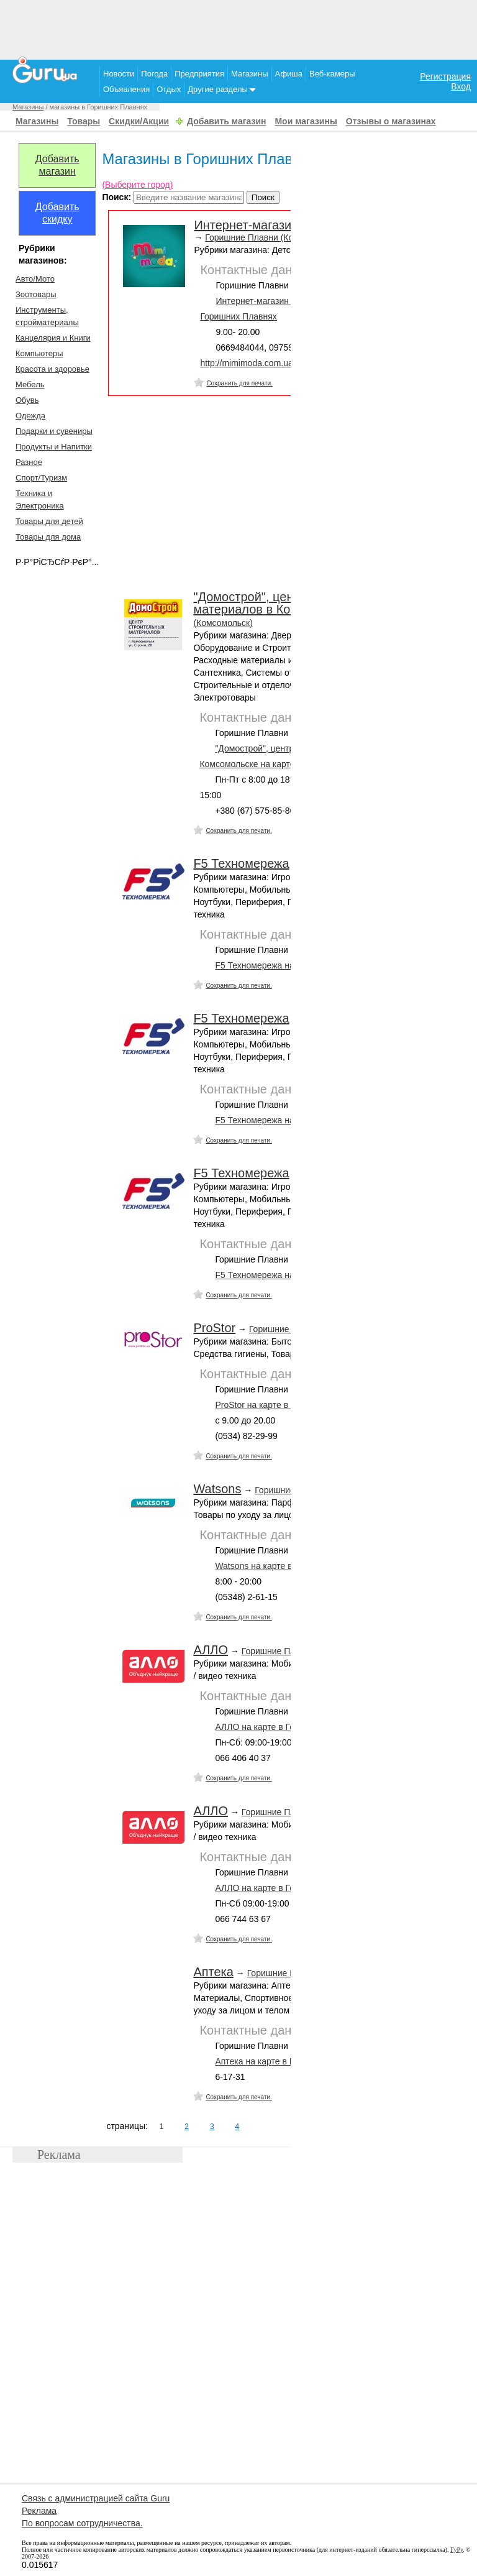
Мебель (30, 384)
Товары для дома (48, 536)
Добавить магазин (226, 121)
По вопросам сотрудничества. (82, 2523)
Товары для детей (49, 521)
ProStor (214, 1328)
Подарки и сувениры (54, 431)
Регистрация (445, 76)
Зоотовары (36, 294)
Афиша (288, 73)
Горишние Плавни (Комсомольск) (272, 237)
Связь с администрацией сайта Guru (96, 2498)
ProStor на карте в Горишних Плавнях (291, 1405)
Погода (154, 73)
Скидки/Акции (139, 121)
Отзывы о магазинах (391, 121)
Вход (461, 86)
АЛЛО (210, 1650)
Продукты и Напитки (54, 446)
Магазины (249, 73)
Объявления (126, 89)
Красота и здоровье (52, 369)
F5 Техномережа (241, 863)
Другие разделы (221, 89)
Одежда (30, 415)
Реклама (39, 2511)
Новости (118, 73)
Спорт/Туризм (41, 477)
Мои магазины (306, 121)
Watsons (217, 1489)
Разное (29, 462)
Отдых (169, 89)
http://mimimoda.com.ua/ (247, 363)
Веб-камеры (332, 73)
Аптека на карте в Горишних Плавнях (290, 2061)
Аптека (213, 1972)
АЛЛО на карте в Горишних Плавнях (288, 1727)
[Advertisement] (238, 28)
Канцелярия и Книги (53, 338)
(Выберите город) (137, 185)
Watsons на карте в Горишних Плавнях (293, 1566)
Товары (83, 121)
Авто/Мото (35, 278)
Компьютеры (39, 353)
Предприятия (199, 73)
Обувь (27, 400)
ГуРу (456, 2549)
